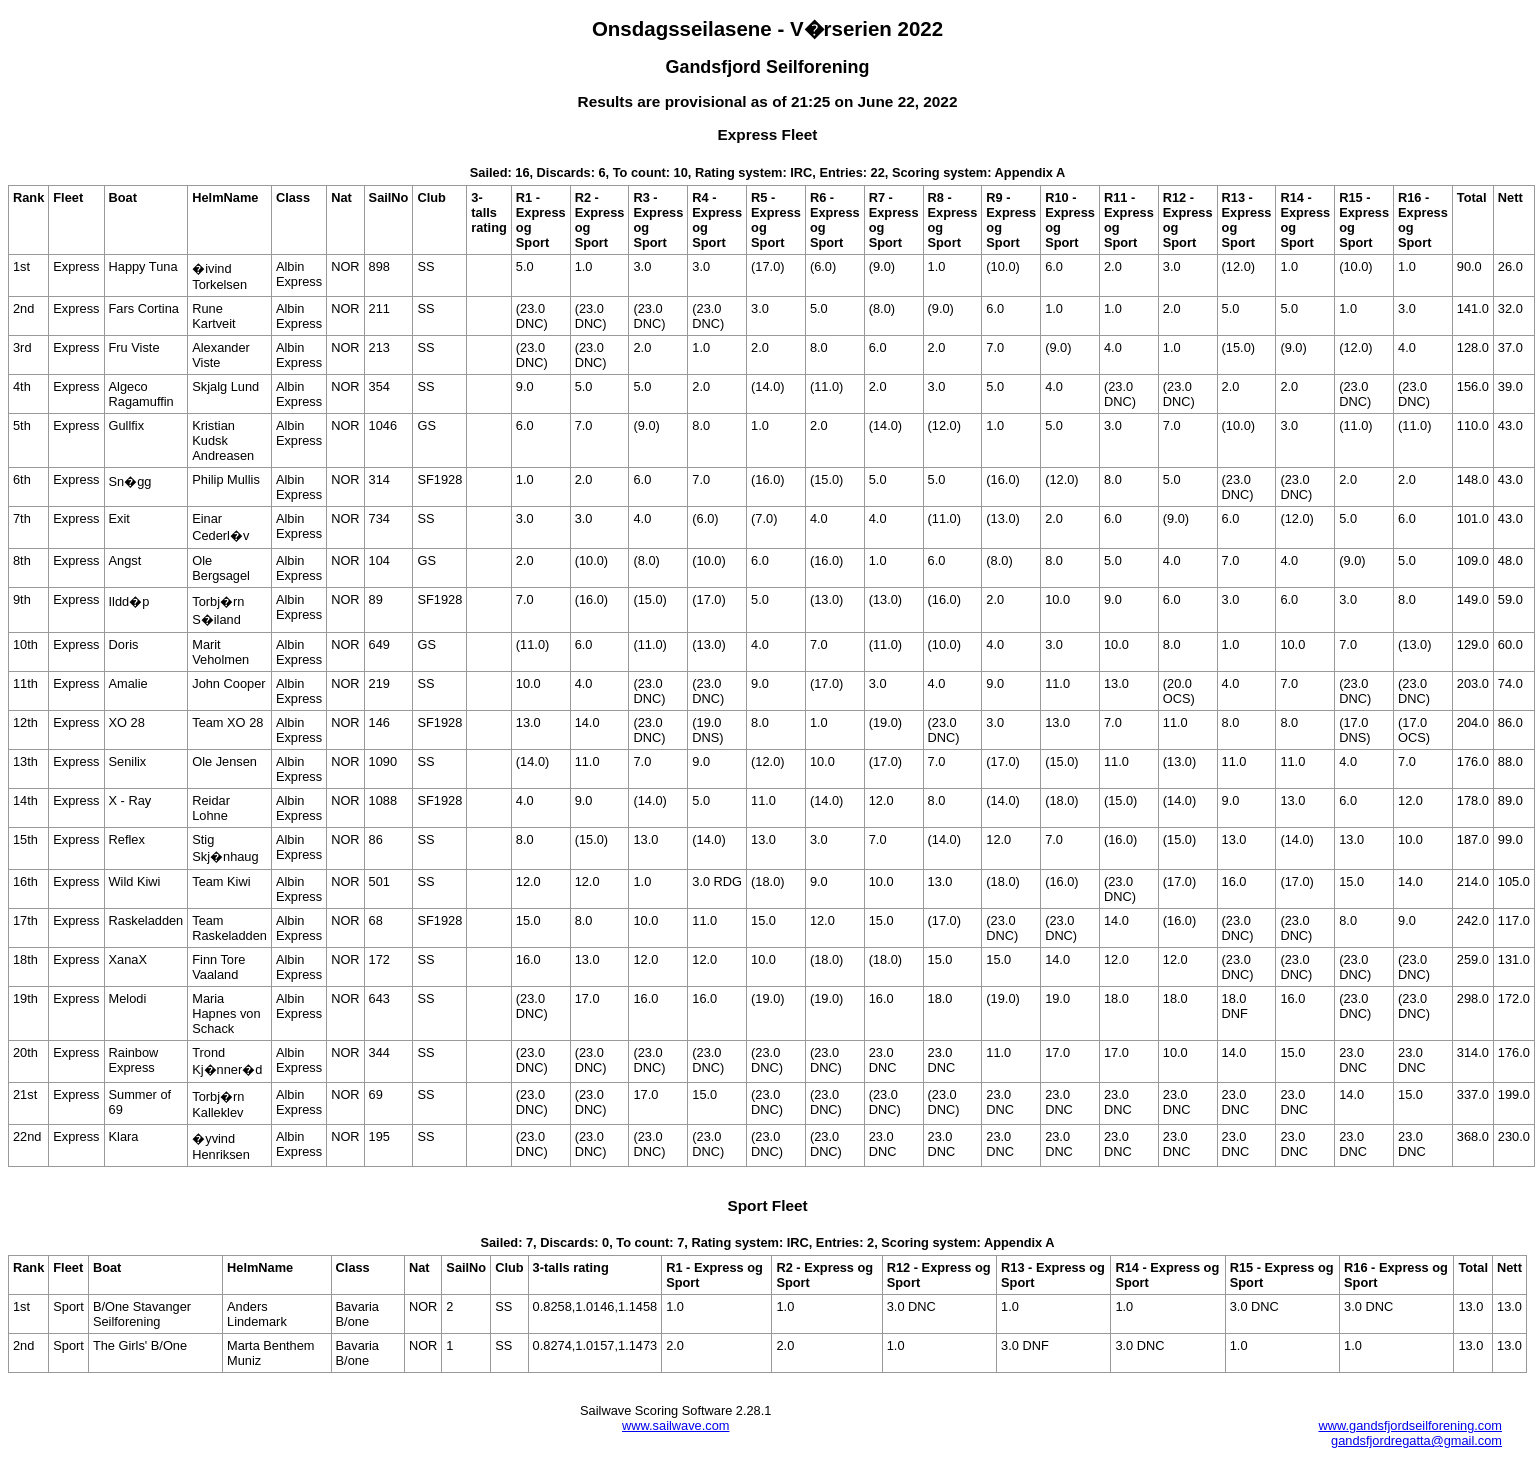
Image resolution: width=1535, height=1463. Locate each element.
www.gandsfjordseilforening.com (1410, 1425)
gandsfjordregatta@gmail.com (1416, 1440)
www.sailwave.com (675, 1425)
